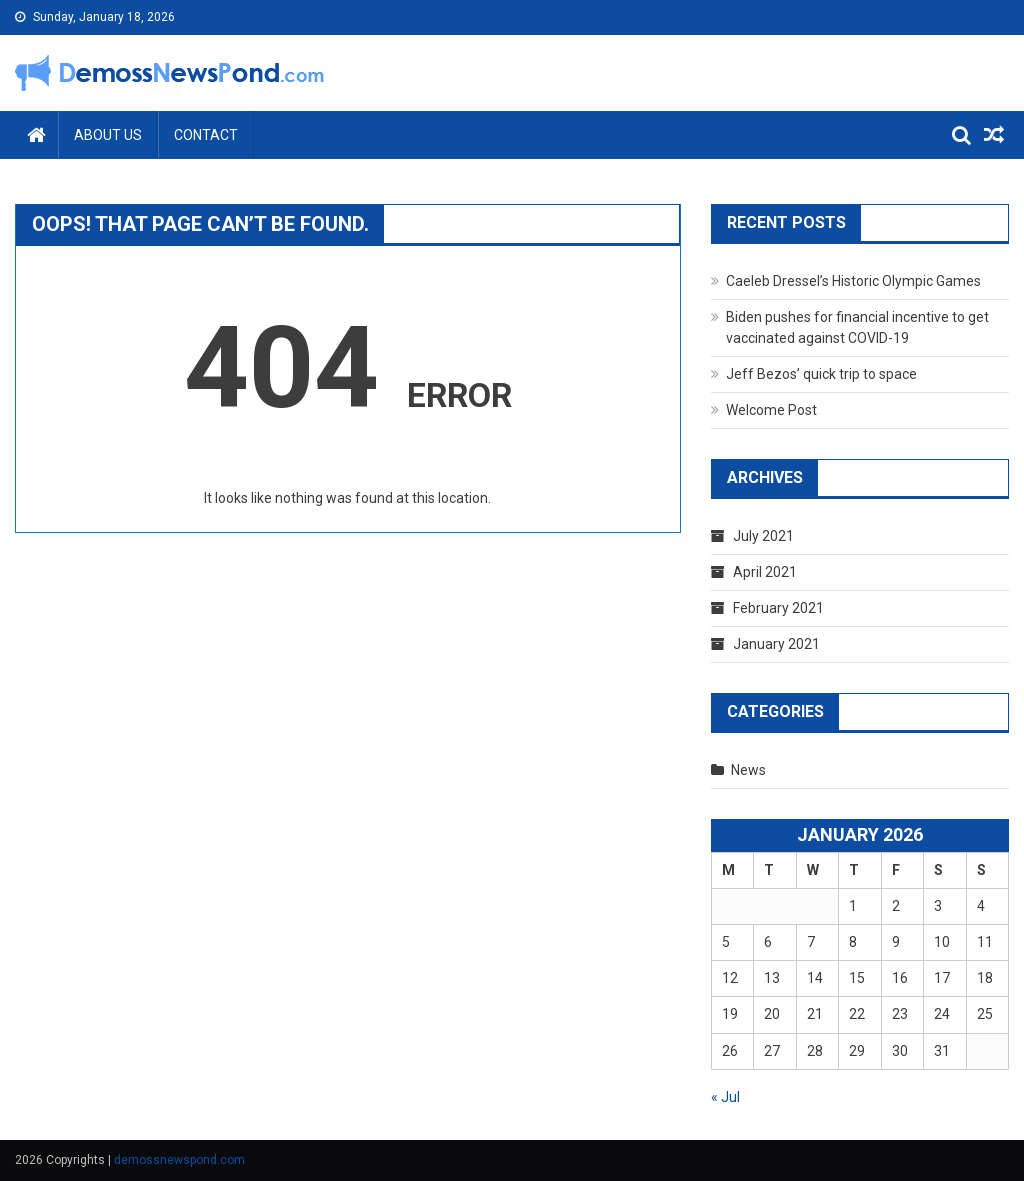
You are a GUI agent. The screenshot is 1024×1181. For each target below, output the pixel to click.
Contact (206, 135)
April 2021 (765, 572)
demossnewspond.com (179, 1160)
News (748, 770)
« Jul (725, 1097)
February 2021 (778, 608)
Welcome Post (771, 410)
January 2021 (776, 644)
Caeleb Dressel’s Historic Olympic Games (853, 281)
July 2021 (763, 536)
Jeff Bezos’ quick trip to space (821, 374)
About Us (108, 135)
